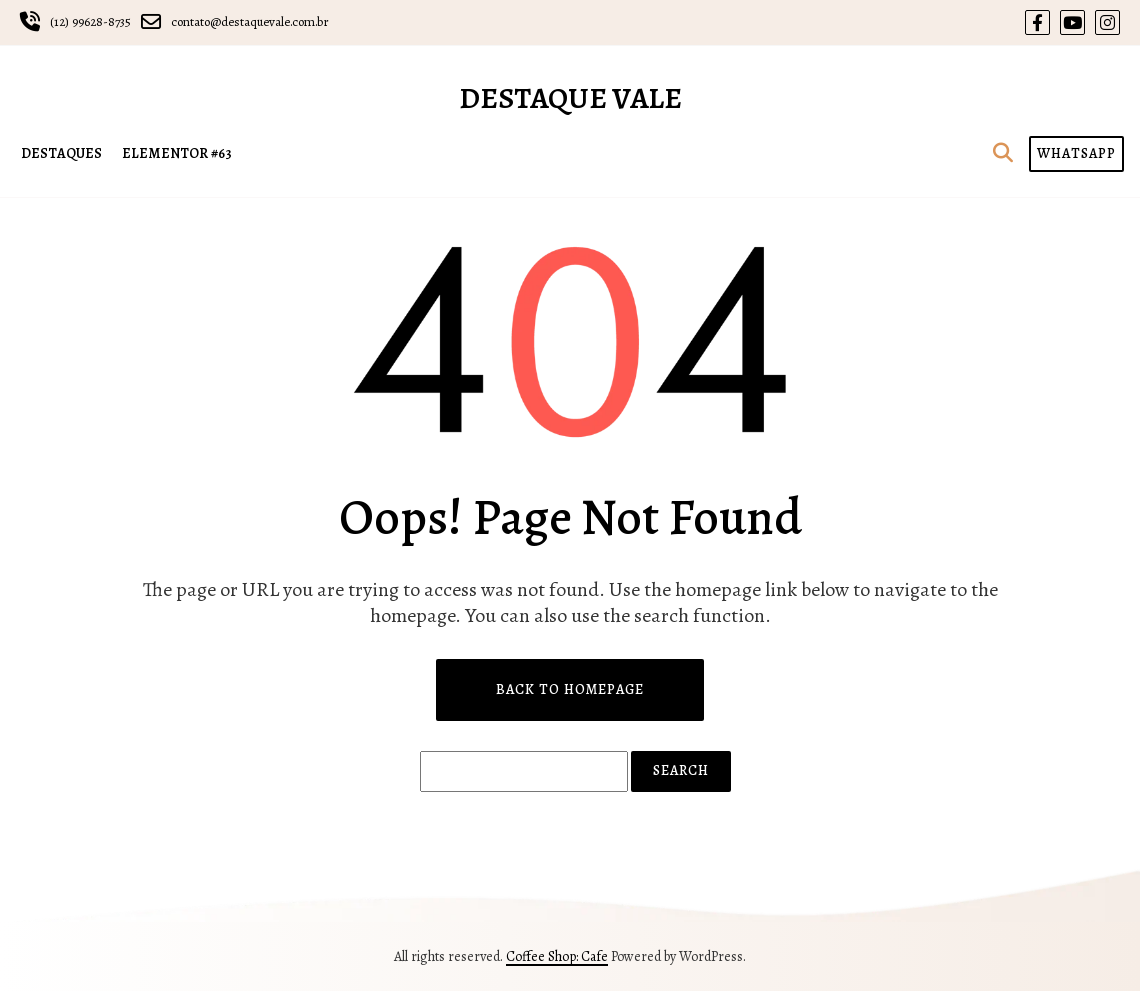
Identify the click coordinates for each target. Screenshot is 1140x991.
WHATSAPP (1076, 153)
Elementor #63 (177, 153)
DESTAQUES (61, 153)
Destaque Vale (570, 98)
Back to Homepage (570, 689)
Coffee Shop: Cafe (557, 956)
